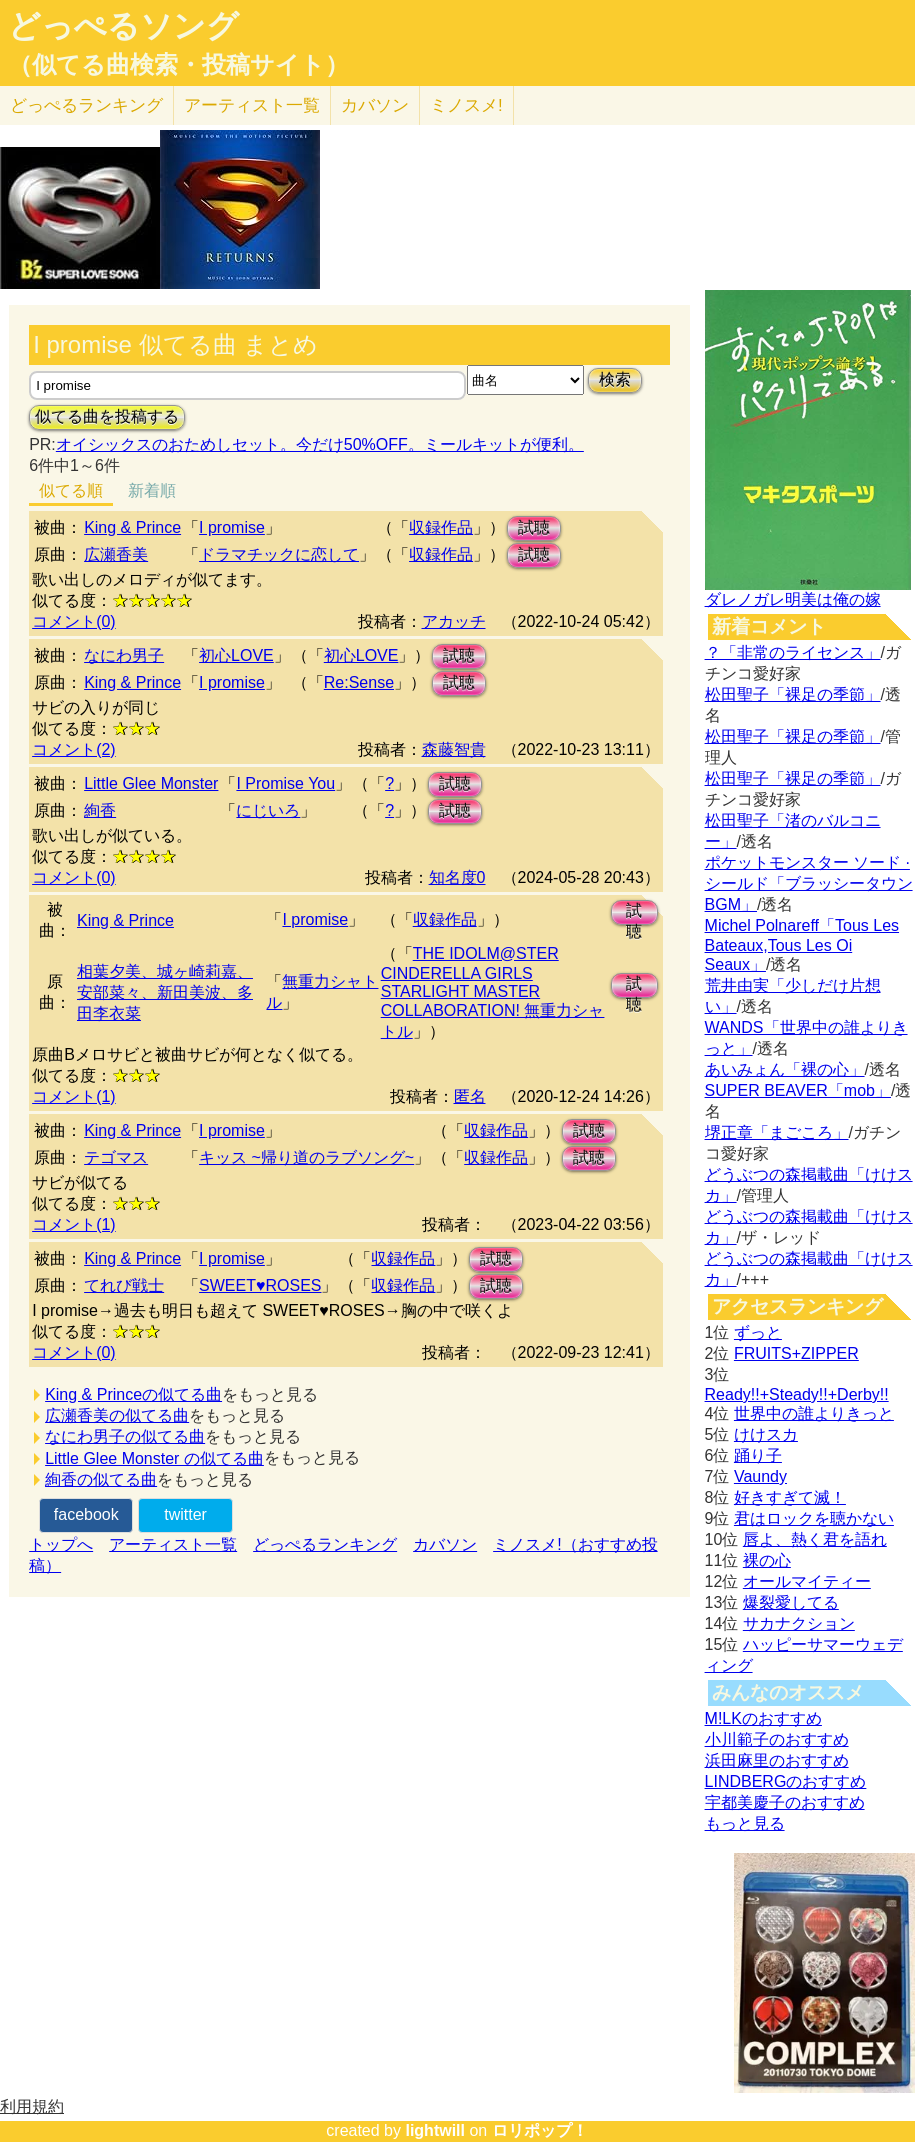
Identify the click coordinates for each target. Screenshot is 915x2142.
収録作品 (441, 527)
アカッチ (454, 621)
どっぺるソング (123, 26)
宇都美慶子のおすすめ (785, 1802)
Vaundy (760, 1476)
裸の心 (767, 1560)
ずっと (758, 1332)
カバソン (375, 105)
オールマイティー (807, 1581)
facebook (86, 1514)
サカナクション (799, 1623)
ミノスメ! (466, 105)
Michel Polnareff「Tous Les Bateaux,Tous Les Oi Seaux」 (802, 945)
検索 (615, 379)
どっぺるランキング (325, 1544)
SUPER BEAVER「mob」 (798, 1090)
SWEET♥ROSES (260, 1285)
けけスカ (766, 1434)
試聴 (534, 527)
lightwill (435, 2130)
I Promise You (285, 783)
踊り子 (758, 1455)
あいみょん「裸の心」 (785, 1069)
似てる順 (71, 490)
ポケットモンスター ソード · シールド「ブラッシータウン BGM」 (809, 883)
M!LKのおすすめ (763, 1718)
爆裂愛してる (791, 1602)
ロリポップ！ (540, 2130)
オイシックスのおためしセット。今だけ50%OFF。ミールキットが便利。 (320, 444)
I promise (232, 527)
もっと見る (745, 1823)
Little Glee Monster (151, 783)
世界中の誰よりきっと (814, 1413)
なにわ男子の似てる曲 (125, 1436)
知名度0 (457, 877)
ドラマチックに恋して (279, 554)
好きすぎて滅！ (790, 1497)
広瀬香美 (116, 554)
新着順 (152, 490)
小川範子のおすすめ (777, 1739)
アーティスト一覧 (173, 1544)
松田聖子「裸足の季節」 (793, 694)
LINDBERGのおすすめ (786, 1781)
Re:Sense (359, 682)
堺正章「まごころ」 (777, 1132)
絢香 (100, 810)
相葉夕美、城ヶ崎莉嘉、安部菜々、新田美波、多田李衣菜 (165, 992)
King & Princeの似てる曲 (133, 1394)
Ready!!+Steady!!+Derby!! (797, 1394)
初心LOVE (236, 655)
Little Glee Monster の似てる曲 (154, 1458)
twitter (185, 1514)
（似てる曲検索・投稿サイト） (178, 65)
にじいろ (268, 810)
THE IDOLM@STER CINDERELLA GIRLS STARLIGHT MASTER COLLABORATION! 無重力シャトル (493, 992)
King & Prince (132, 527)
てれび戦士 (124, 1285)
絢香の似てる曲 (101, 1479)
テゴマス (116, 1157)
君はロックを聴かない (814, 1518)
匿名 (470, 1096)
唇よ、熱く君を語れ (815, 1539)
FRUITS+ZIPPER (796, 1353)
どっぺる (86, 105)
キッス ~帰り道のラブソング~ (306, 1157)
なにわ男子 (124, 655)
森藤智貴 (454, 749)
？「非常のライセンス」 (793, 652)
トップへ (61, 1544)
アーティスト (252, 105)
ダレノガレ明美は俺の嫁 (793, 599)
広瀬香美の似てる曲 (117, 1415)
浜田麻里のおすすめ (777, 1760)
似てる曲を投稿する (107, 416)
